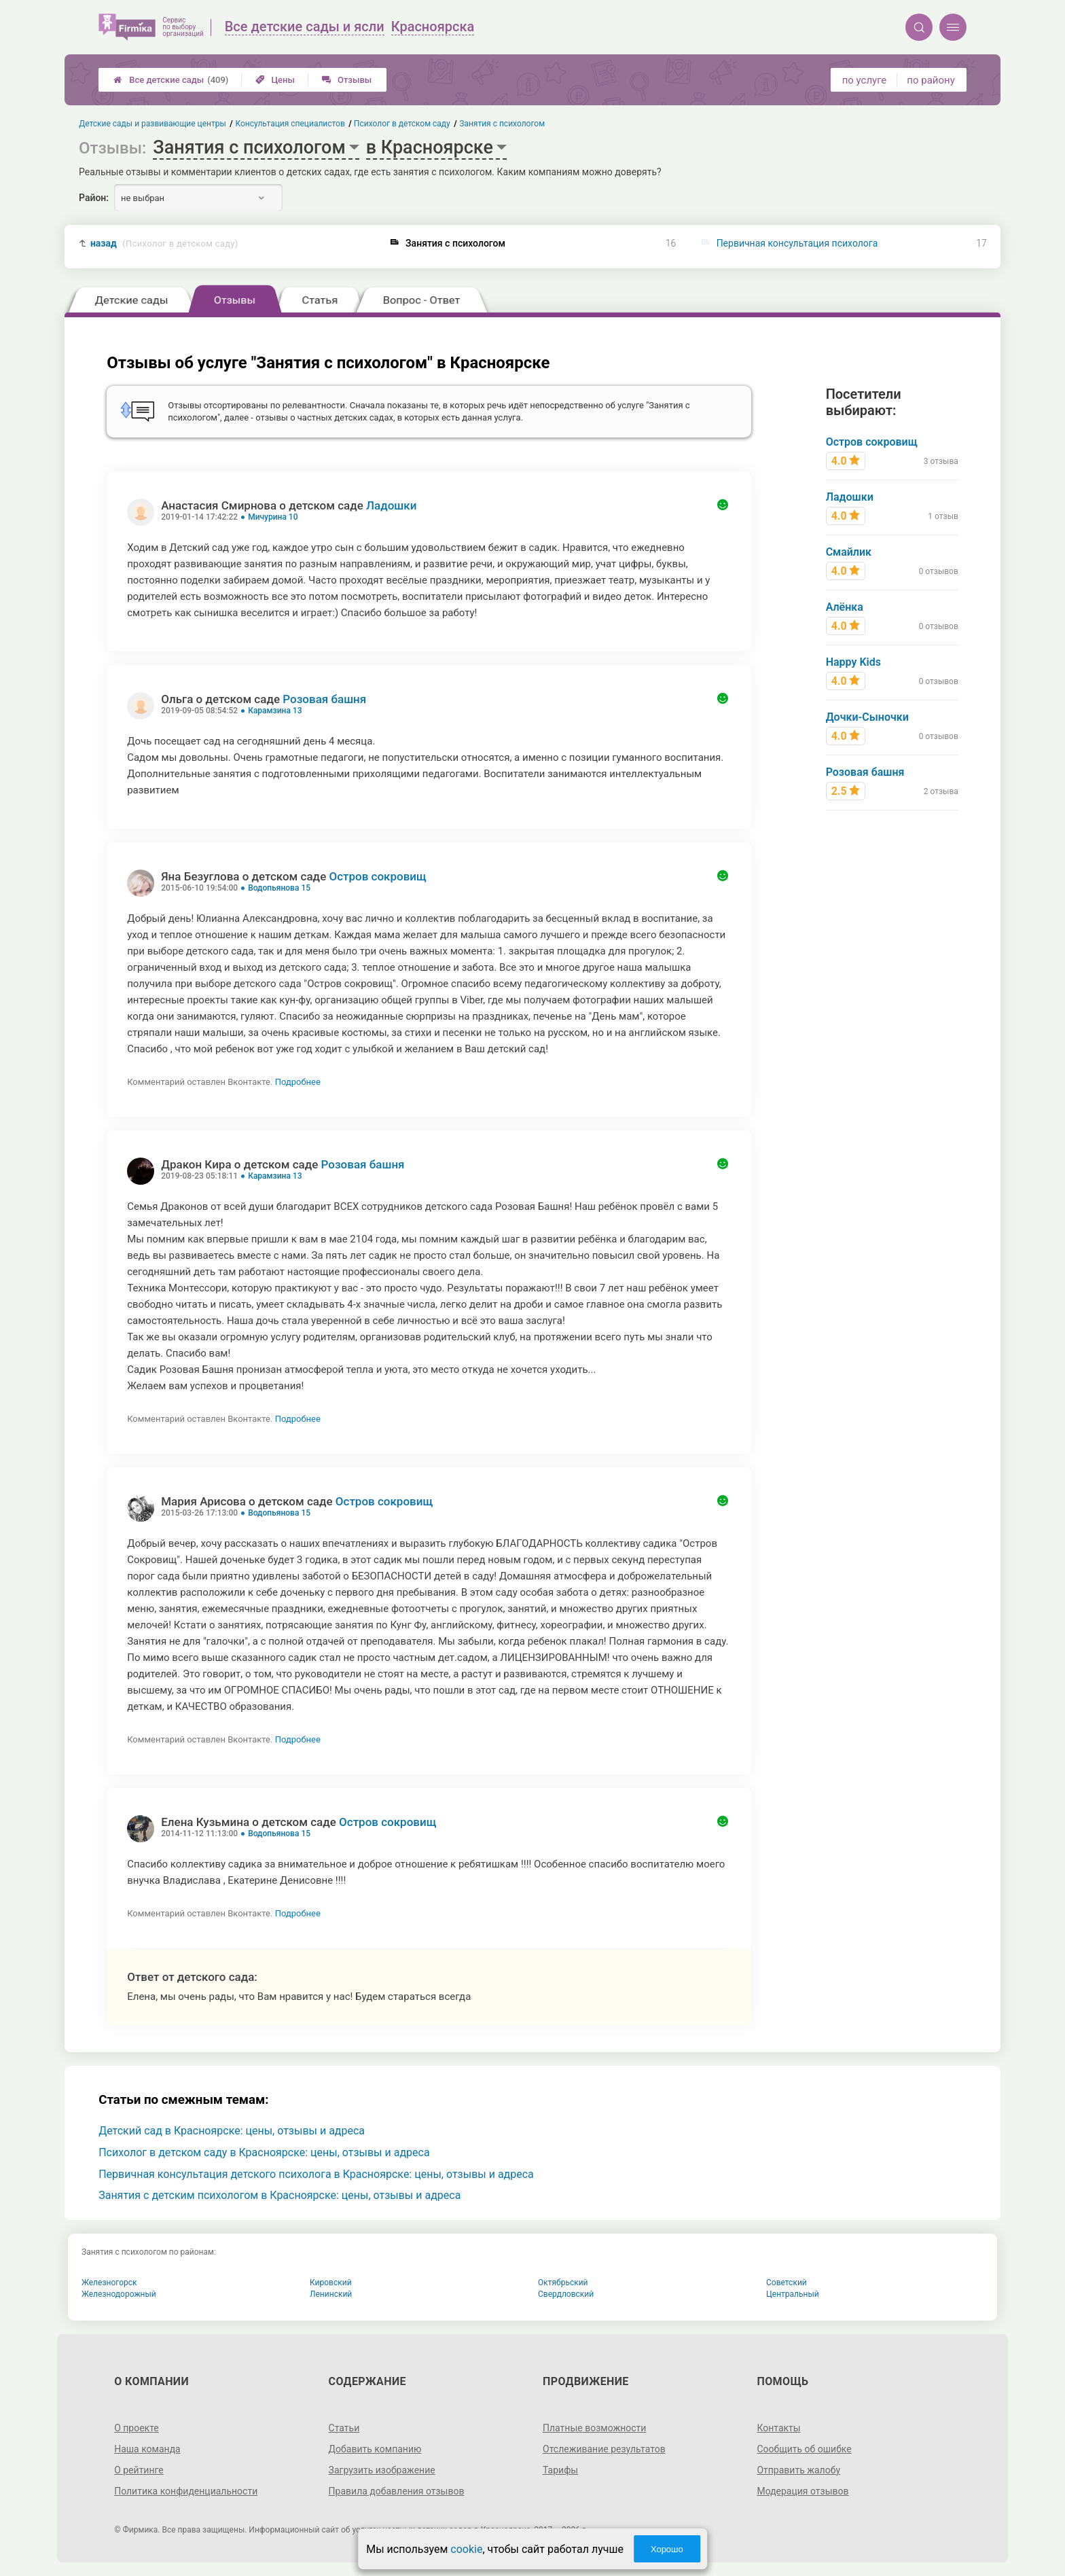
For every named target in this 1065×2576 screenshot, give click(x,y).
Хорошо (667, 2549)
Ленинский (331, 2294)
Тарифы (560, 2470)
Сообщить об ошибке (804, 2449)
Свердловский (566, 2294)
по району (930, 80)
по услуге (864, 80)
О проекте (136, 2427)
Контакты (778, 2427)
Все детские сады (170, 80)
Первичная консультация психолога (797, 243)
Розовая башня (324, 699)
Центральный (792, 2294)
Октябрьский (563, 2282)
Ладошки (391, 505)
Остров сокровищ (377, 876)
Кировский (331, 2282)
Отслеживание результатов (604, 2449)
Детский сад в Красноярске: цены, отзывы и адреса (231, 2130)
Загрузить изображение (382, 2470)
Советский (786, 2282)
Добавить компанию (375, 2449)
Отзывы (347, 80)
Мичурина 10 (272, 517)
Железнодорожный (119, 2294)
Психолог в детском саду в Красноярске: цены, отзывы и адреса (263, 2152)
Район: (94, 197)
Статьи (344, 2427)
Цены (275, 80)
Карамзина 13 (275, 710)
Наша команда (147, 2449)
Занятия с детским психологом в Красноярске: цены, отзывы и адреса (279, 2195)
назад (164, 243)
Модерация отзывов (802, 2491)
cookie (466, 2549)
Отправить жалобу (798, 2470)
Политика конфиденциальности (185, 2491)
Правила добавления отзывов (397, 2491)
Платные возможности (594, 2427)
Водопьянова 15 (279, 888)
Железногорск (109, 2282)
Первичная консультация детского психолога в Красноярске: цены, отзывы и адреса (316, 2174)
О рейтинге (139, 2470)
